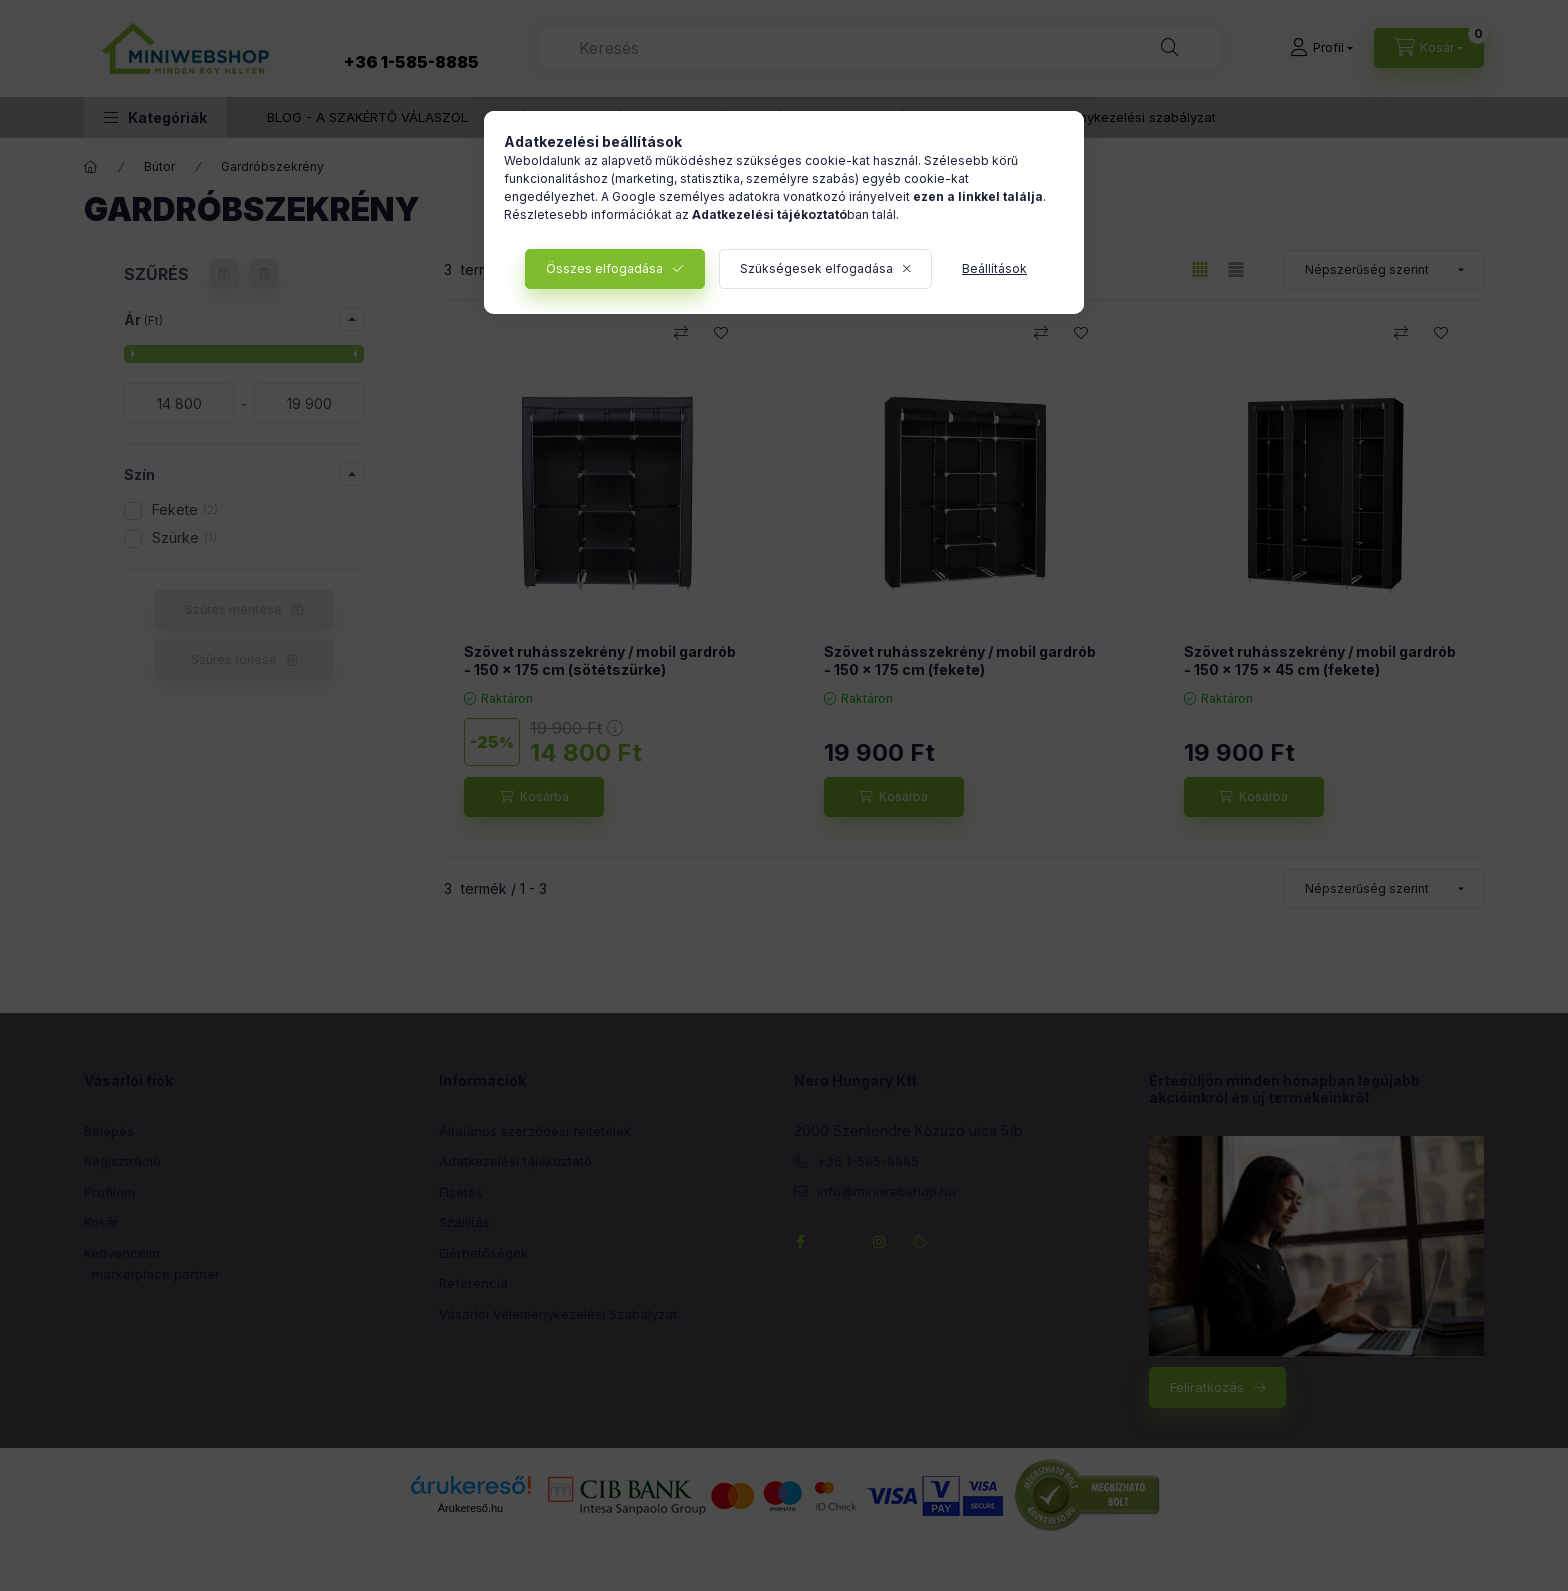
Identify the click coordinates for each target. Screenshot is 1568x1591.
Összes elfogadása (604, 268)
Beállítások (994, 268)
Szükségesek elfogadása (816, 268)
